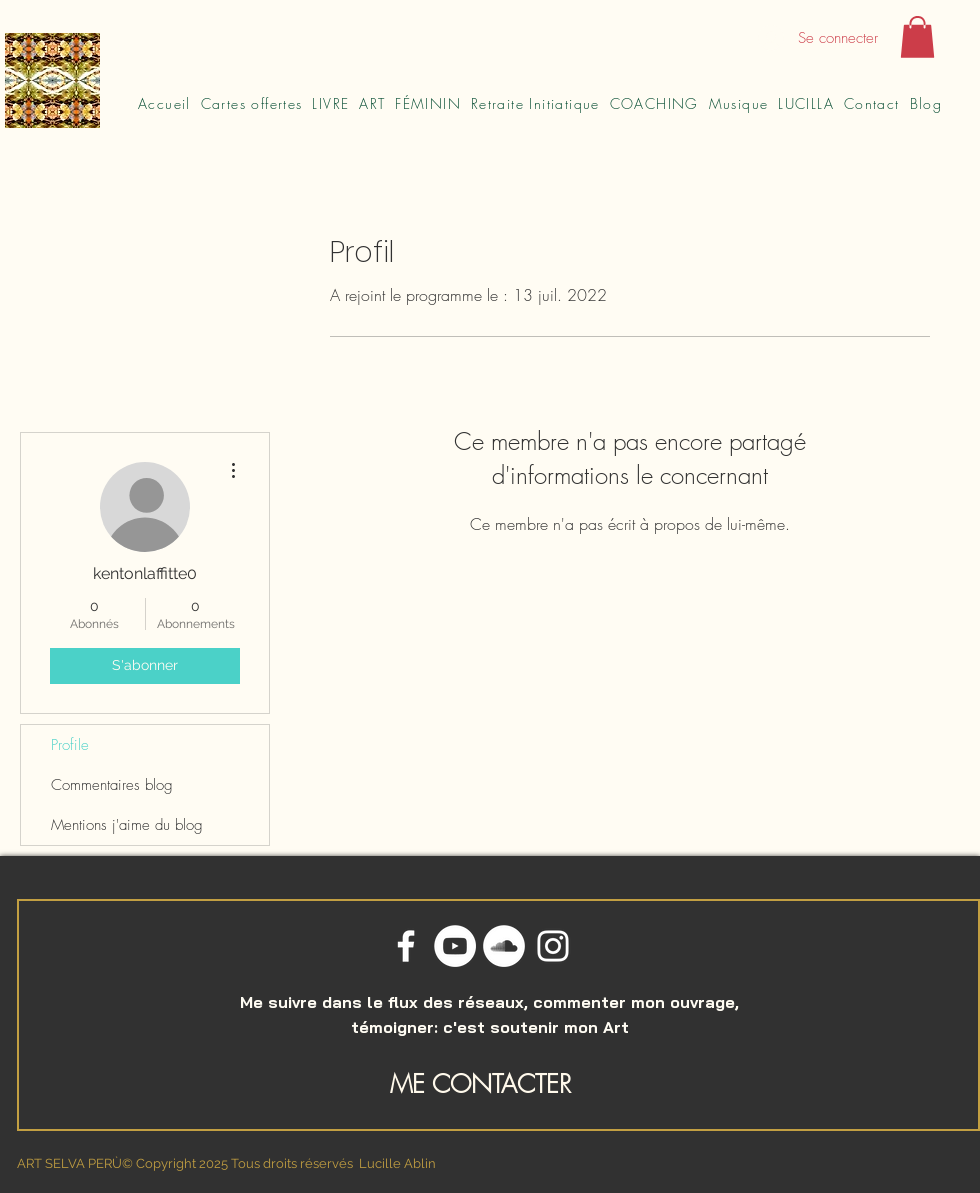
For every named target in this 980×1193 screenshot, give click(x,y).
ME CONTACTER (480, 1084)
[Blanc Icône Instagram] (553, 946)
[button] (917, 37)
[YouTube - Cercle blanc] (455, 946)
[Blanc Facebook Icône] (406, 946)
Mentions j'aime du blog (127, 825)
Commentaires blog (112, 785)
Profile (70, 745)
